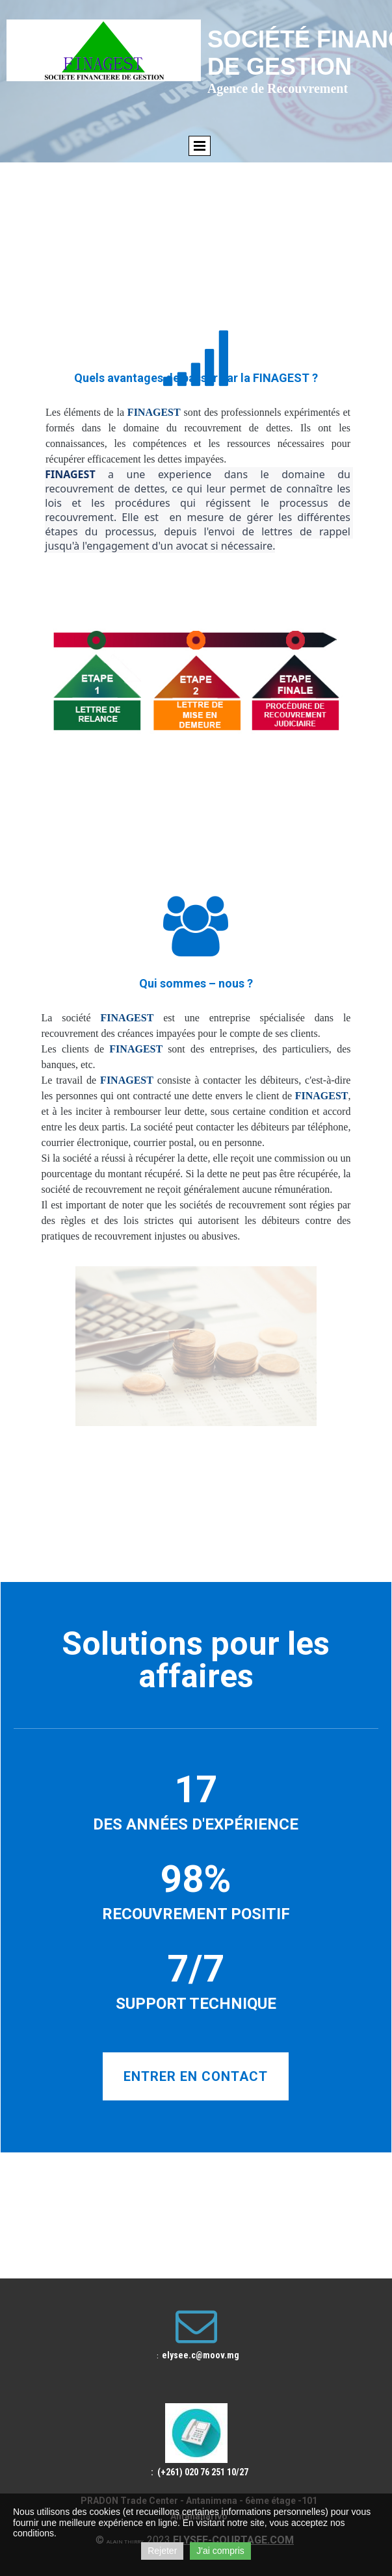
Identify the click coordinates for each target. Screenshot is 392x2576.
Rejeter (162, 2550)
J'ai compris (220, 2550)
